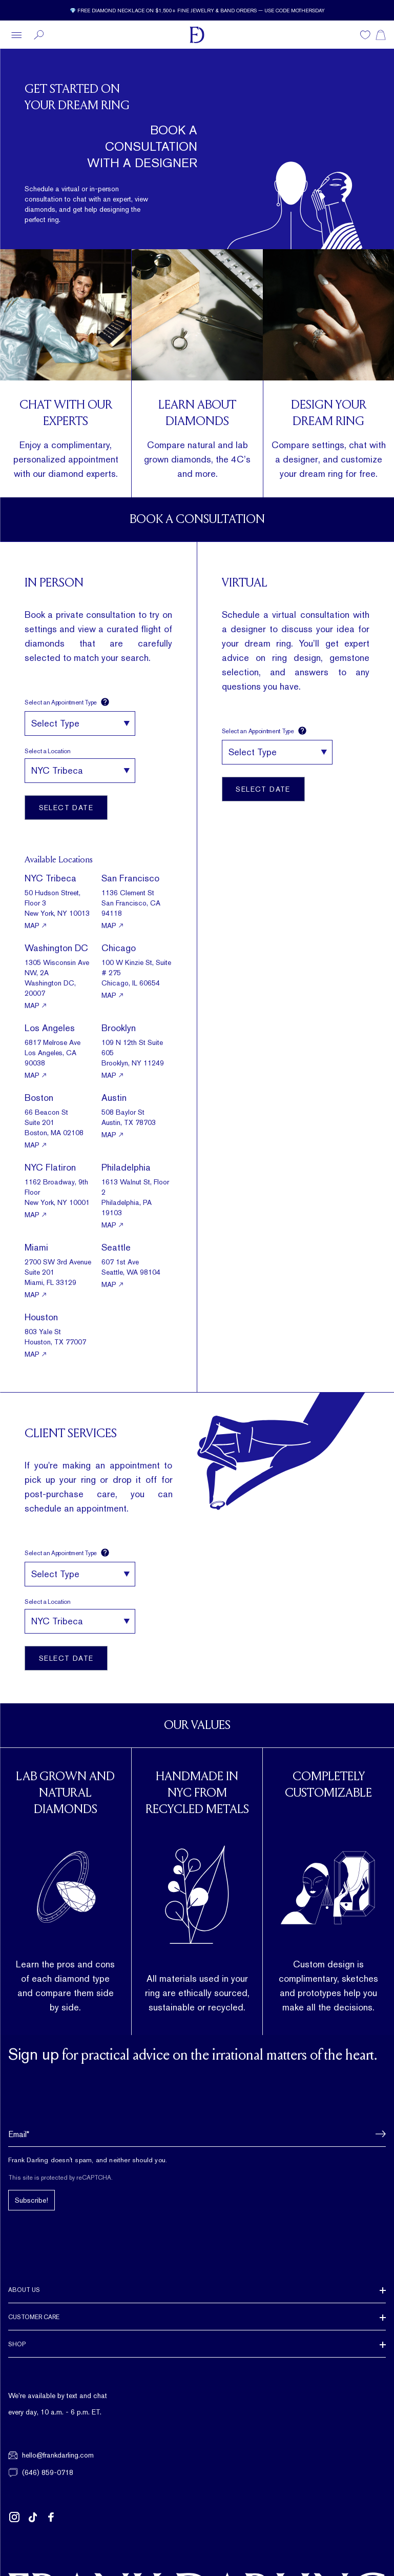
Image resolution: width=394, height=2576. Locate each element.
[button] (377, 2134)
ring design (296, 657)
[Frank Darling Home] (197, 35)
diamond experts (82, 473)
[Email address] (197, 2134)
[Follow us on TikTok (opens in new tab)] (33, 2517)
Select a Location (48, 751)
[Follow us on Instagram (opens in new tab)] (14, 2517)
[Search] (39, 35)
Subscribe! (31, 2200)
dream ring (321, 473)
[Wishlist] (365, 35)
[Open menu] (16, 35)
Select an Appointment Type (67, 702)
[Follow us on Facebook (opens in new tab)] (51, 2517)
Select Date (66, 807)
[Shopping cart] (381, 35)
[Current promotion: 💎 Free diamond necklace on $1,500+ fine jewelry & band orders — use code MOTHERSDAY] (197, 10)
